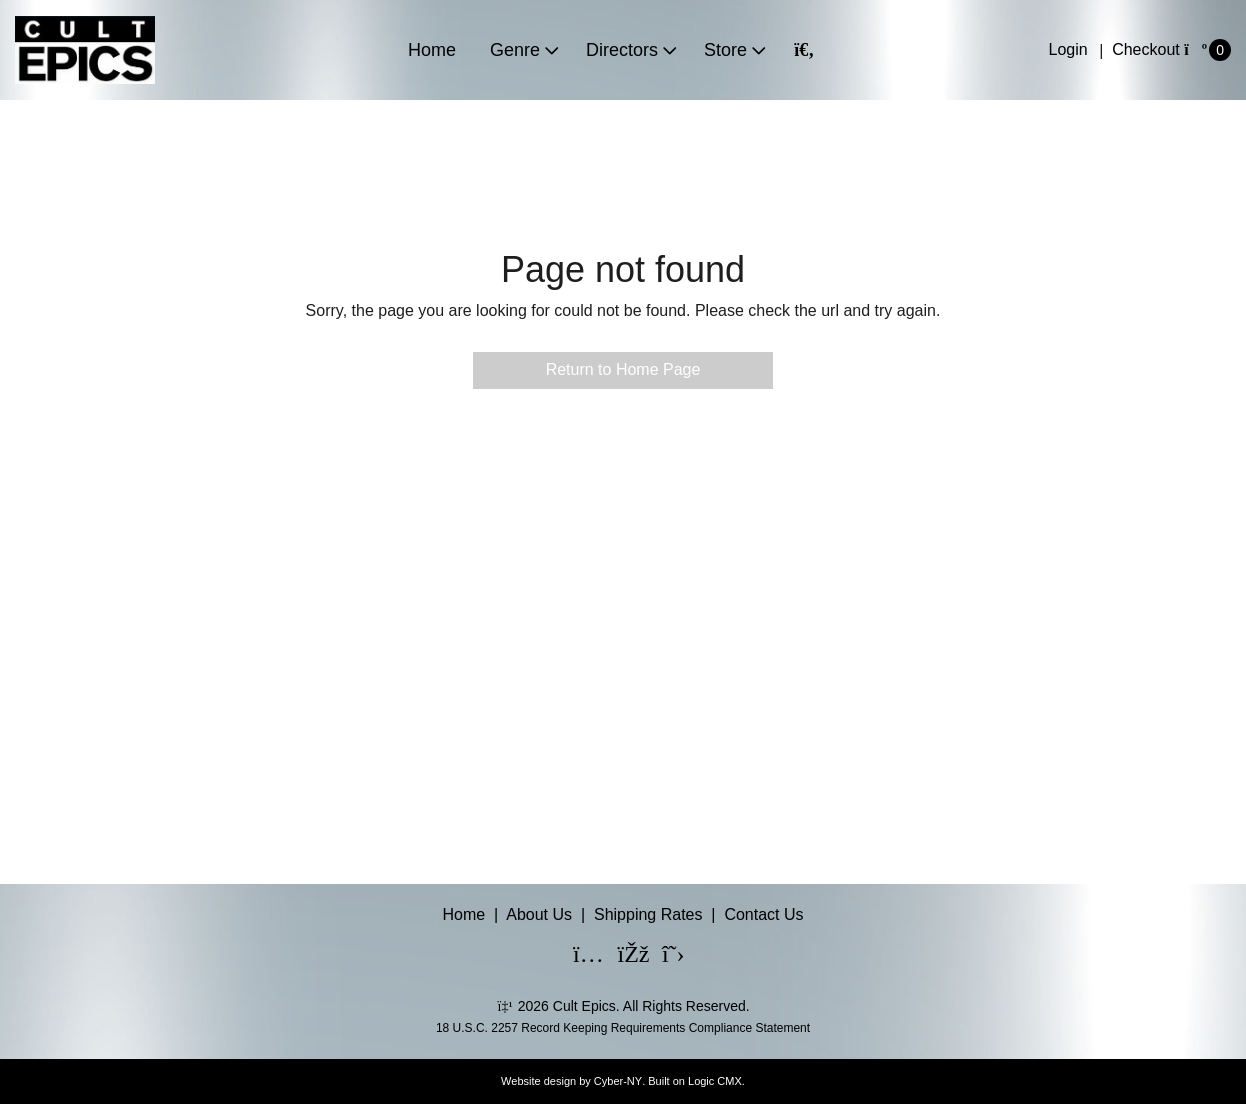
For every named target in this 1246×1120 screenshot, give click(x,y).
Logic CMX (715, 1081)
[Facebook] (621, 956)
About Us (539, 914)
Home (432, 50)
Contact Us (763, 914)
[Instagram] (576, 956)
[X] (665, 956)
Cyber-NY (618, 1081)
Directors (622, 50)
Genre (515, 50)
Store (725, 50)
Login (1068, 49)
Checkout (1146, 49)
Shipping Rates (648, 914)
